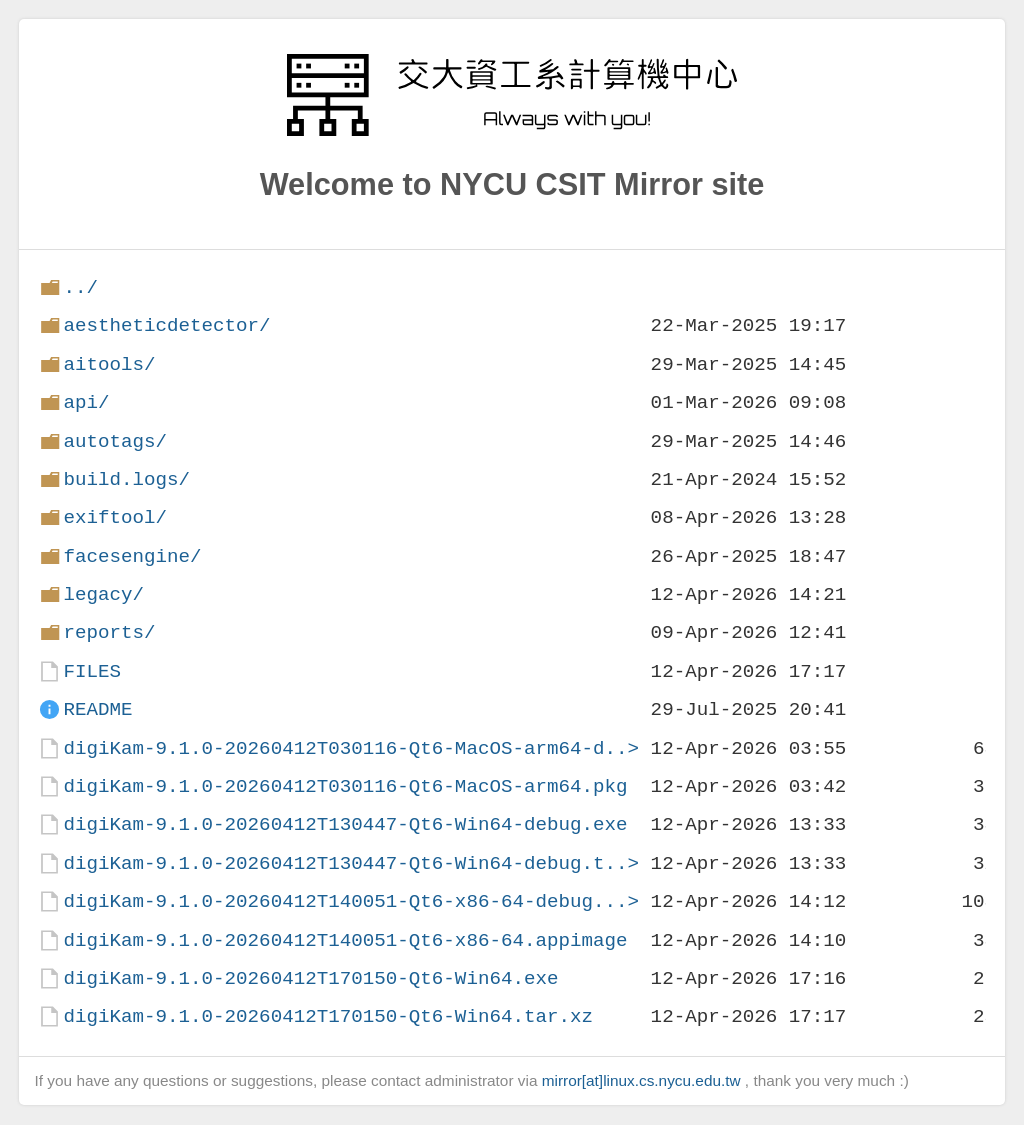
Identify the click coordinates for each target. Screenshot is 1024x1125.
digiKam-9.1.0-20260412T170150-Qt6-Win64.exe (310, 978)
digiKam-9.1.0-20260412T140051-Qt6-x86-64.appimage (345, 940)
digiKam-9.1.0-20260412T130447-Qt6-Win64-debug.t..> (351, 863)
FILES (92, 671)
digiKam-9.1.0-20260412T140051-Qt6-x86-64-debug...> (351, 901)
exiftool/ (115, 517)
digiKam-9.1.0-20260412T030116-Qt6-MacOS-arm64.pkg (345, 786)
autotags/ (115, 441)
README (97, 709)
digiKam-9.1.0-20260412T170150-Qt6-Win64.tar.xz (328, 1016)
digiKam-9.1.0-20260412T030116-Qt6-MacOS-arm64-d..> (351, 748)
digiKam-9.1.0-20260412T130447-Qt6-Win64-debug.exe (345, 824)
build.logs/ (126, 479)
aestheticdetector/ (166, 325)
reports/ (109, 632)
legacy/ (103, 594)
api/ (86, 402)
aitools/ (109, 364)
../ (80, 287)
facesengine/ (132, 556)
